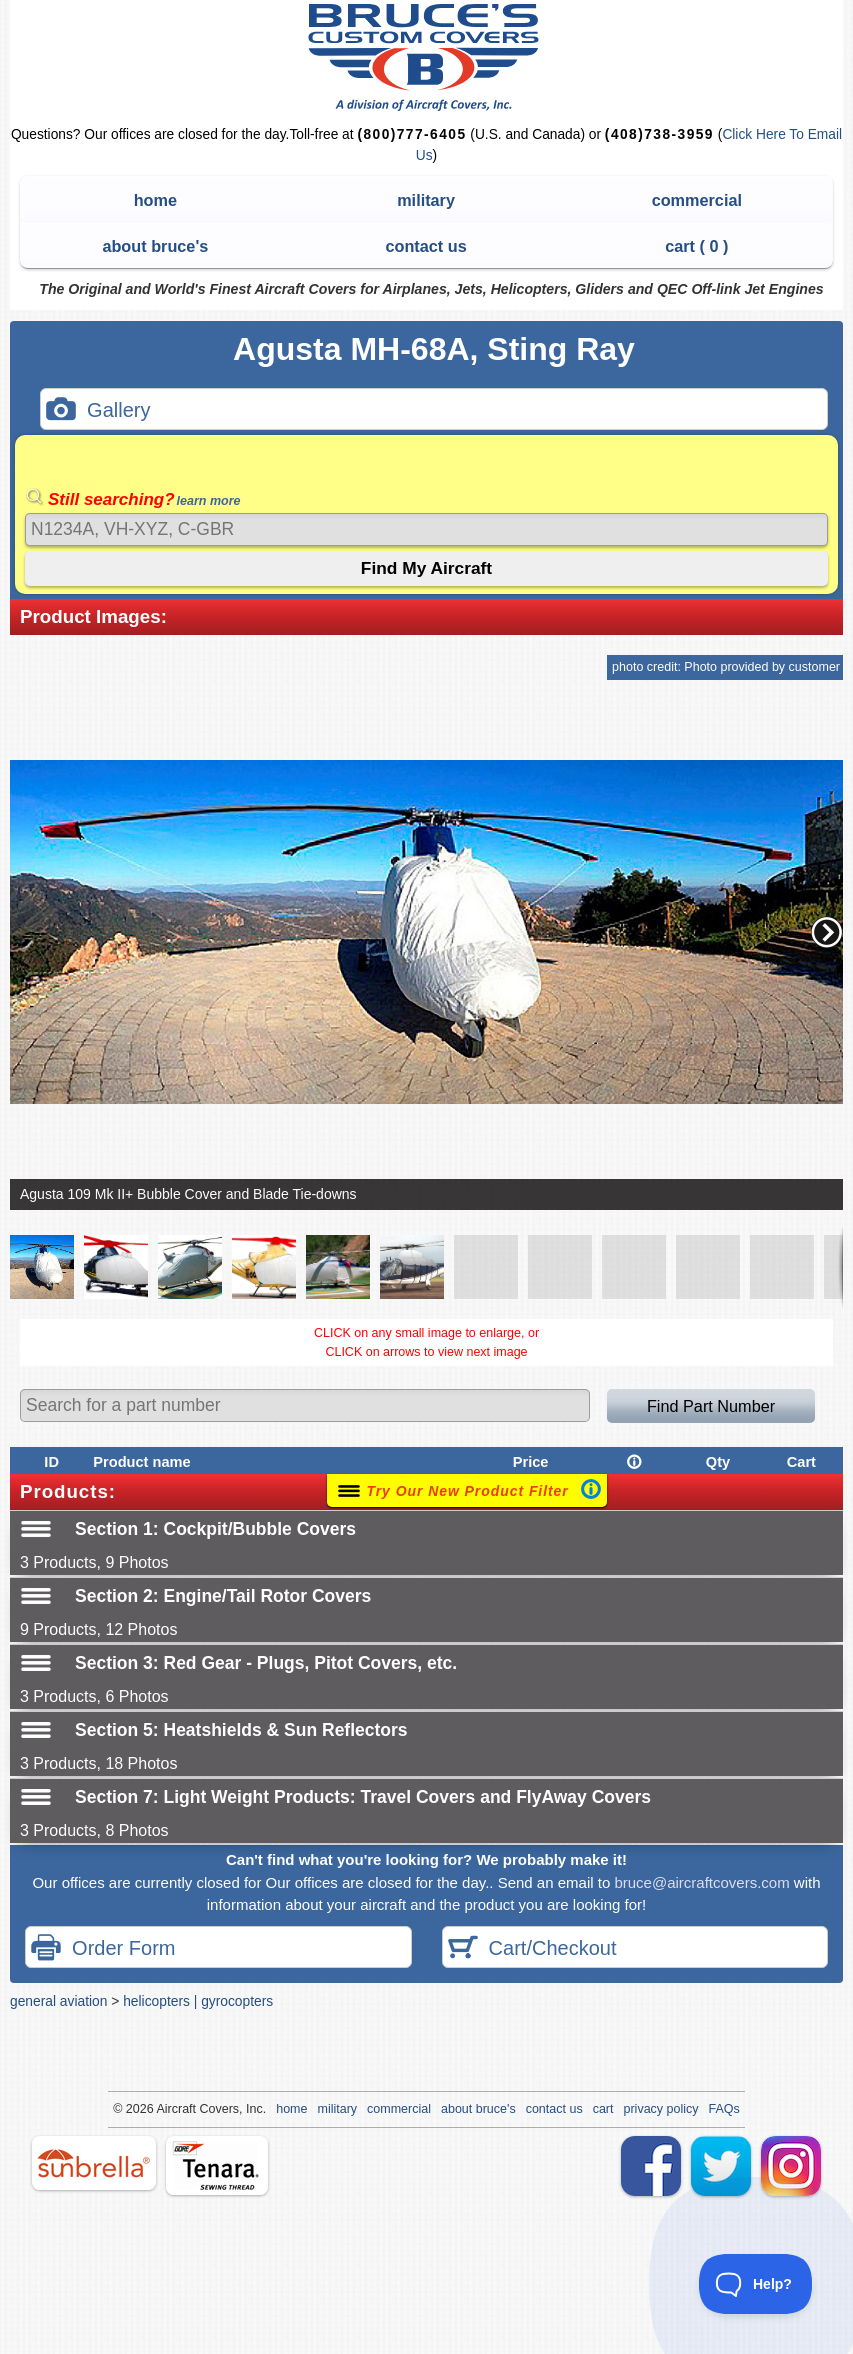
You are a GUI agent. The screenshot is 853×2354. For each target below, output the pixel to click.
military (426, 200)
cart (603, 2109)
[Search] (426, 529)
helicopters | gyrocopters (198, 2001)
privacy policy (661, 2109)
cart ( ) (696, 246)
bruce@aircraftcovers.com (701, 1882)
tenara (217, 2165)
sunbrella (94, 2163)
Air (163, 2109)
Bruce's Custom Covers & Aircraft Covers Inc (426, 57)
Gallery (98, 411)
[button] (827, 932)
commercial (697, 200)
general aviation (58, 2001)
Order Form (103, 1949)
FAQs (724, 2109)
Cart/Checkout (532, 1949)
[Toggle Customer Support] (756, 2284)
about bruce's (155, 246)
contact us (425, 246)
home (155, 200)
